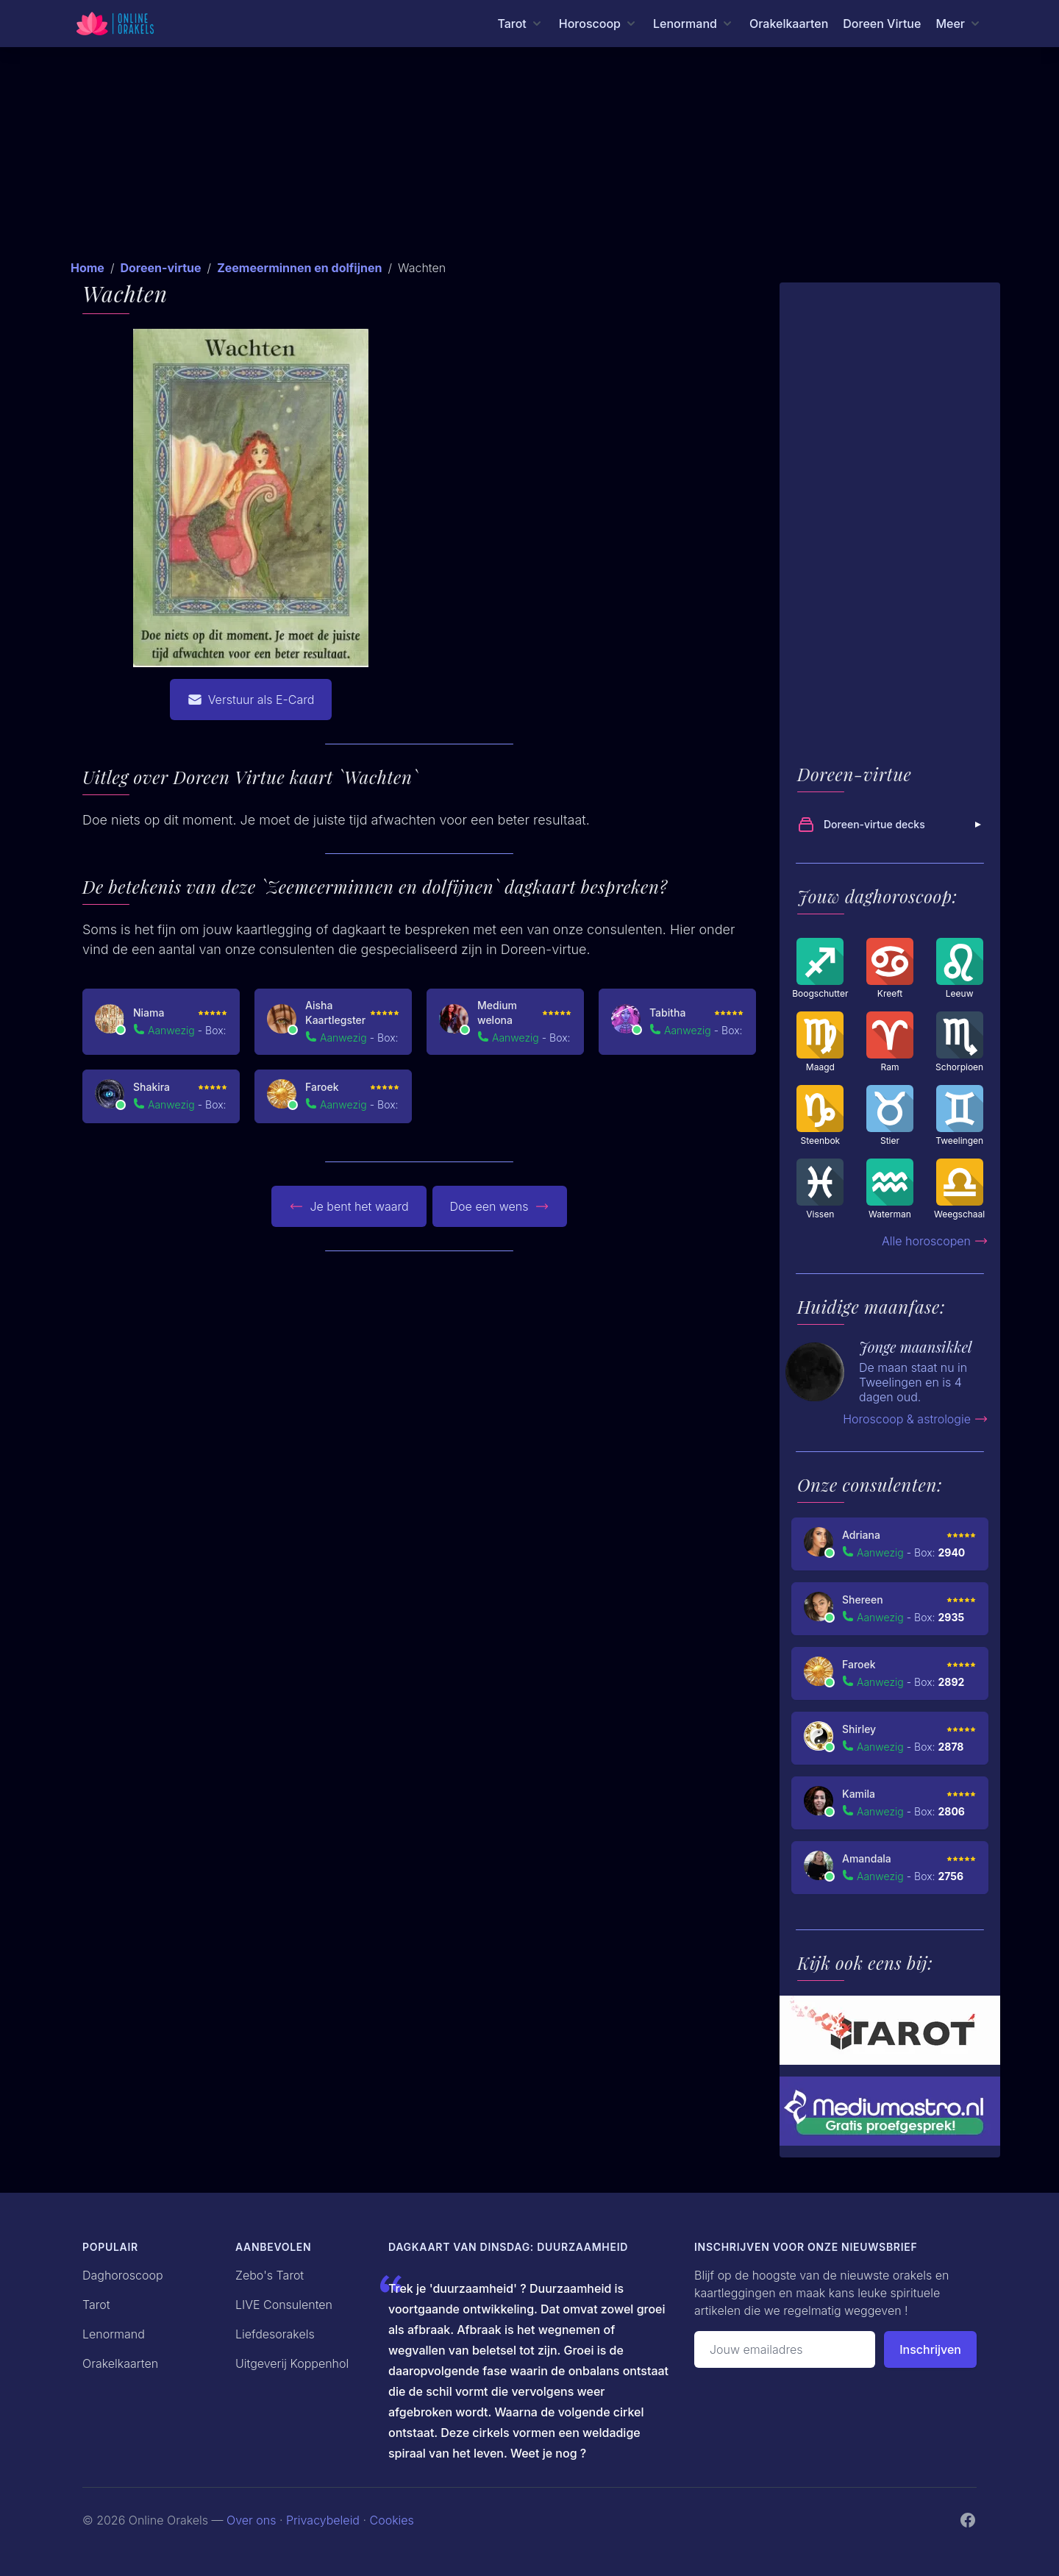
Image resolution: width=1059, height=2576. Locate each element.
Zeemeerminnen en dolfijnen (299, 267)
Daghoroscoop (122, 2275)
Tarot (96, 2304)
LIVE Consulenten (283, 2304)
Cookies (392, 2520)
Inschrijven (930, 2349)
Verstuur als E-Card (251, 699)
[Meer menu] (959, 23)
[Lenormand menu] (694, 23)
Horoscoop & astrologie (915, 1419)
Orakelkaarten (788, 23)
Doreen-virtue (160, 267)
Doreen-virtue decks (891, 824)
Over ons (251, 2520)
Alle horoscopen (935, 1241)
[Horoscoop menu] (598, 23)
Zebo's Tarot (269, 2275)
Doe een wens (499, 1206)
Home (87, 267)
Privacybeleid (323, 2520)
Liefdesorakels (275, 2334)
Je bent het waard (348, 1206)
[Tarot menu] (520, 23)
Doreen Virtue (882, 23)
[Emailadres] (784, 2349)
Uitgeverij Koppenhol (292, 2363)
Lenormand (113, 2334)
